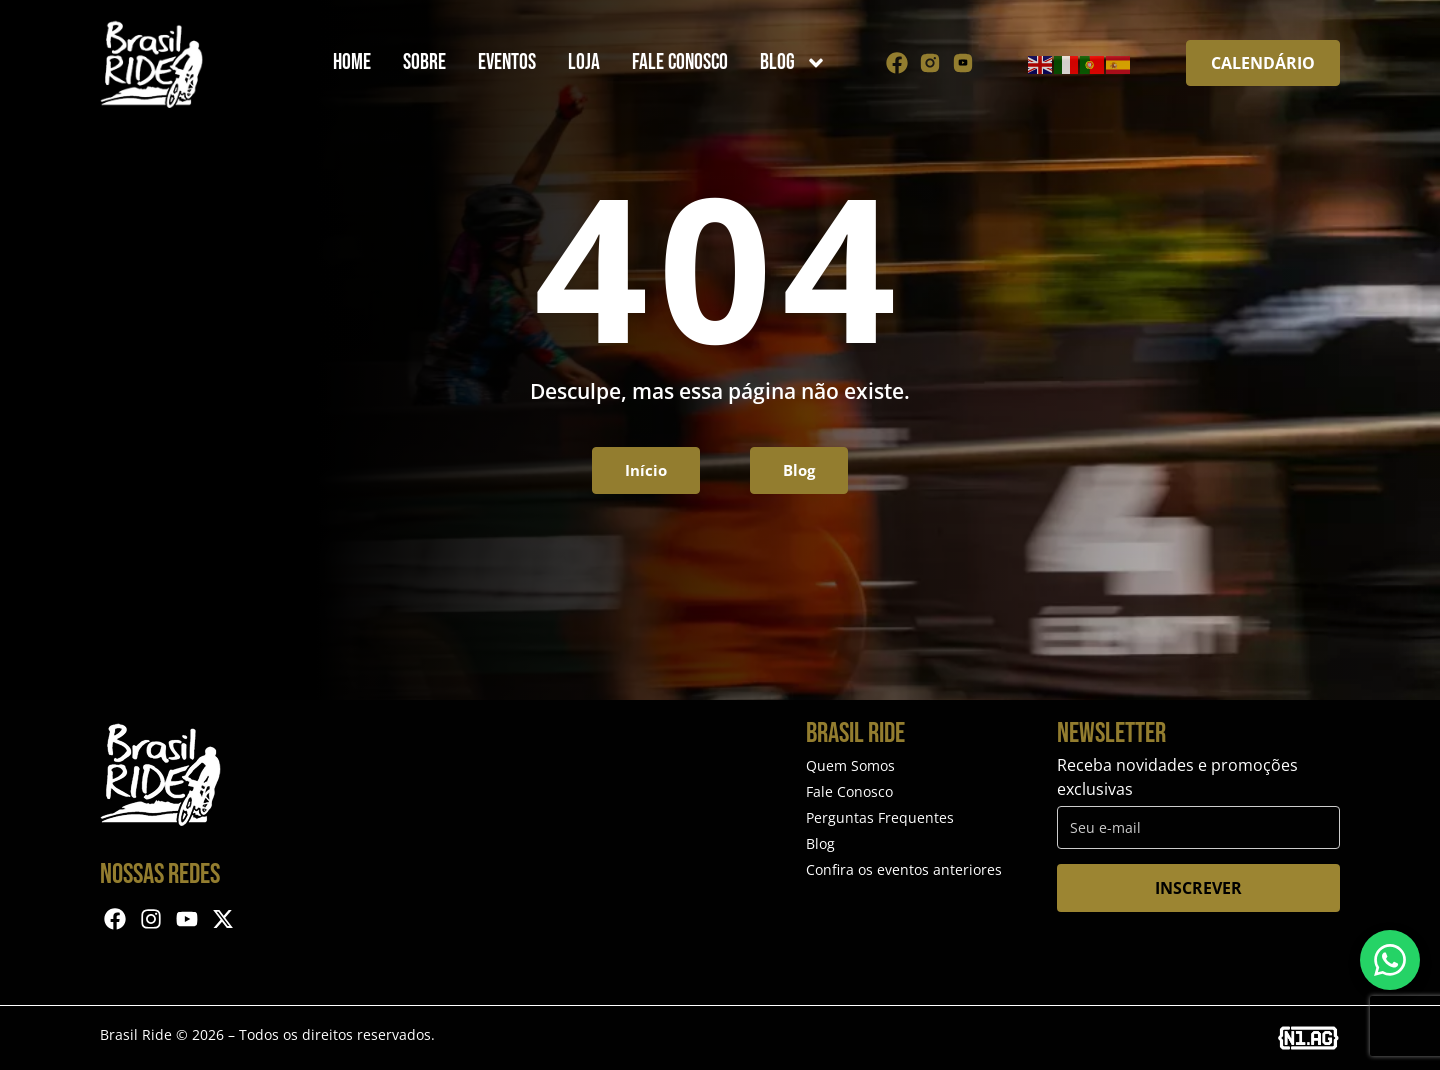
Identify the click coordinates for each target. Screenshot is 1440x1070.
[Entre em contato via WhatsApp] (1390, 960)
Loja (584, 62)
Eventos (507, 62)
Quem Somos (850, 765)
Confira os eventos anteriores (904, 869)
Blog (793, 63)
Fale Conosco (680, 62)
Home (352, 62)
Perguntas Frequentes (880, 817)
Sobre (424, 62)
